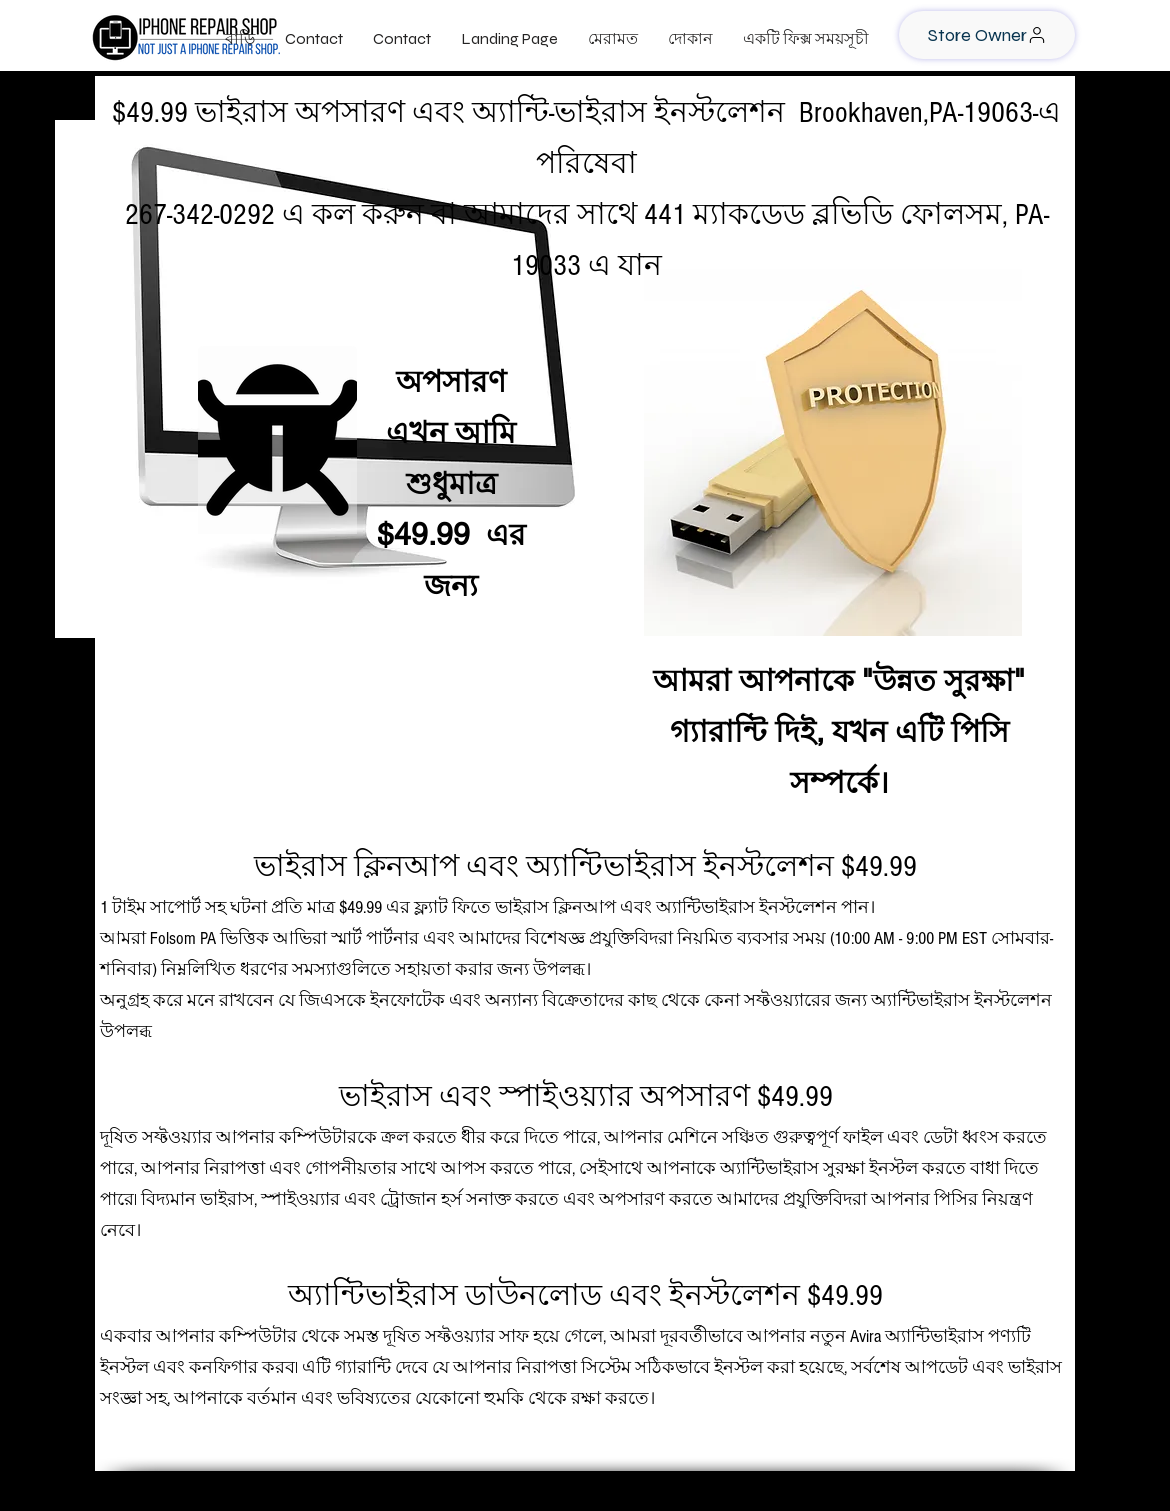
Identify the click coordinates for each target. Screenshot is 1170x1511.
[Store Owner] (987, 35)
